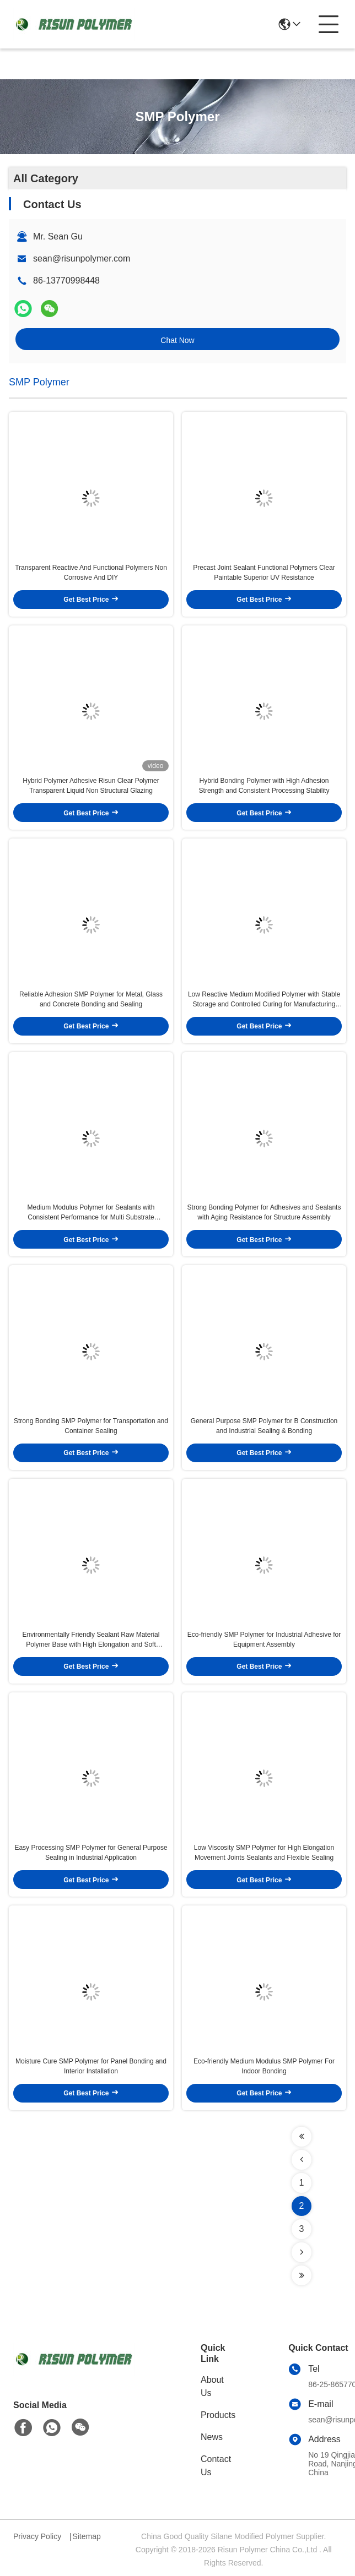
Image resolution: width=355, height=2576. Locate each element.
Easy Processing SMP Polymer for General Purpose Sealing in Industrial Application (90, 1852)
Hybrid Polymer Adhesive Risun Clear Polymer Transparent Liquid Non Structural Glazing (91, 785)
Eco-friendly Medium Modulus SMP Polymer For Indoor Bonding (264, 2066)
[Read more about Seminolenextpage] (301, 2137)
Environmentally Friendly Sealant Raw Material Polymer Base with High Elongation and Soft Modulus (91, 1640)
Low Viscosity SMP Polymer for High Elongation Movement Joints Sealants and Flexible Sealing (264, 1852)
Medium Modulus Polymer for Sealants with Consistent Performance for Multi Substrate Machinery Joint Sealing (91, 1212)
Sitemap (86, 2536)
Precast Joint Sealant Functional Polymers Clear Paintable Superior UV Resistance (264, 572)
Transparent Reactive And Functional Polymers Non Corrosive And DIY (91, 572)
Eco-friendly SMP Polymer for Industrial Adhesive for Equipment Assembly (264, 1639)
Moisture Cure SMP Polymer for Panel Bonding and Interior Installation (90, 2066)
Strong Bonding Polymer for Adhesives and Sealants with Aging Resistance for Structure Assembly (264, 1212)
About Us (212, 2386)
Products (218, 2415)
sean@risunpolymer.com (81, 258)
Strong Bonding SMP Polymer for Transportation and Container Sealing (91, 1426)
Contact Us (216, 2465)
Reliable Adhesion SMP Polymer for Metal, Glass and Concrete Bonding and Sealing (91, 999)
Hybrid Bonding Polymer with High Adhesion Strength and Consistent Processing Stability (264, 785)
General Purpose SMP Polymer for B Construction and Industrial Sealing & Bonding (264, 1426)
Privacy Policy (37, 2536)
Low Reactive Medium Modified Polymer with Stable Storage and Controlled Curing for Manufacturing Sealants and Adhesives (264, 999)
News (212, 2437)
